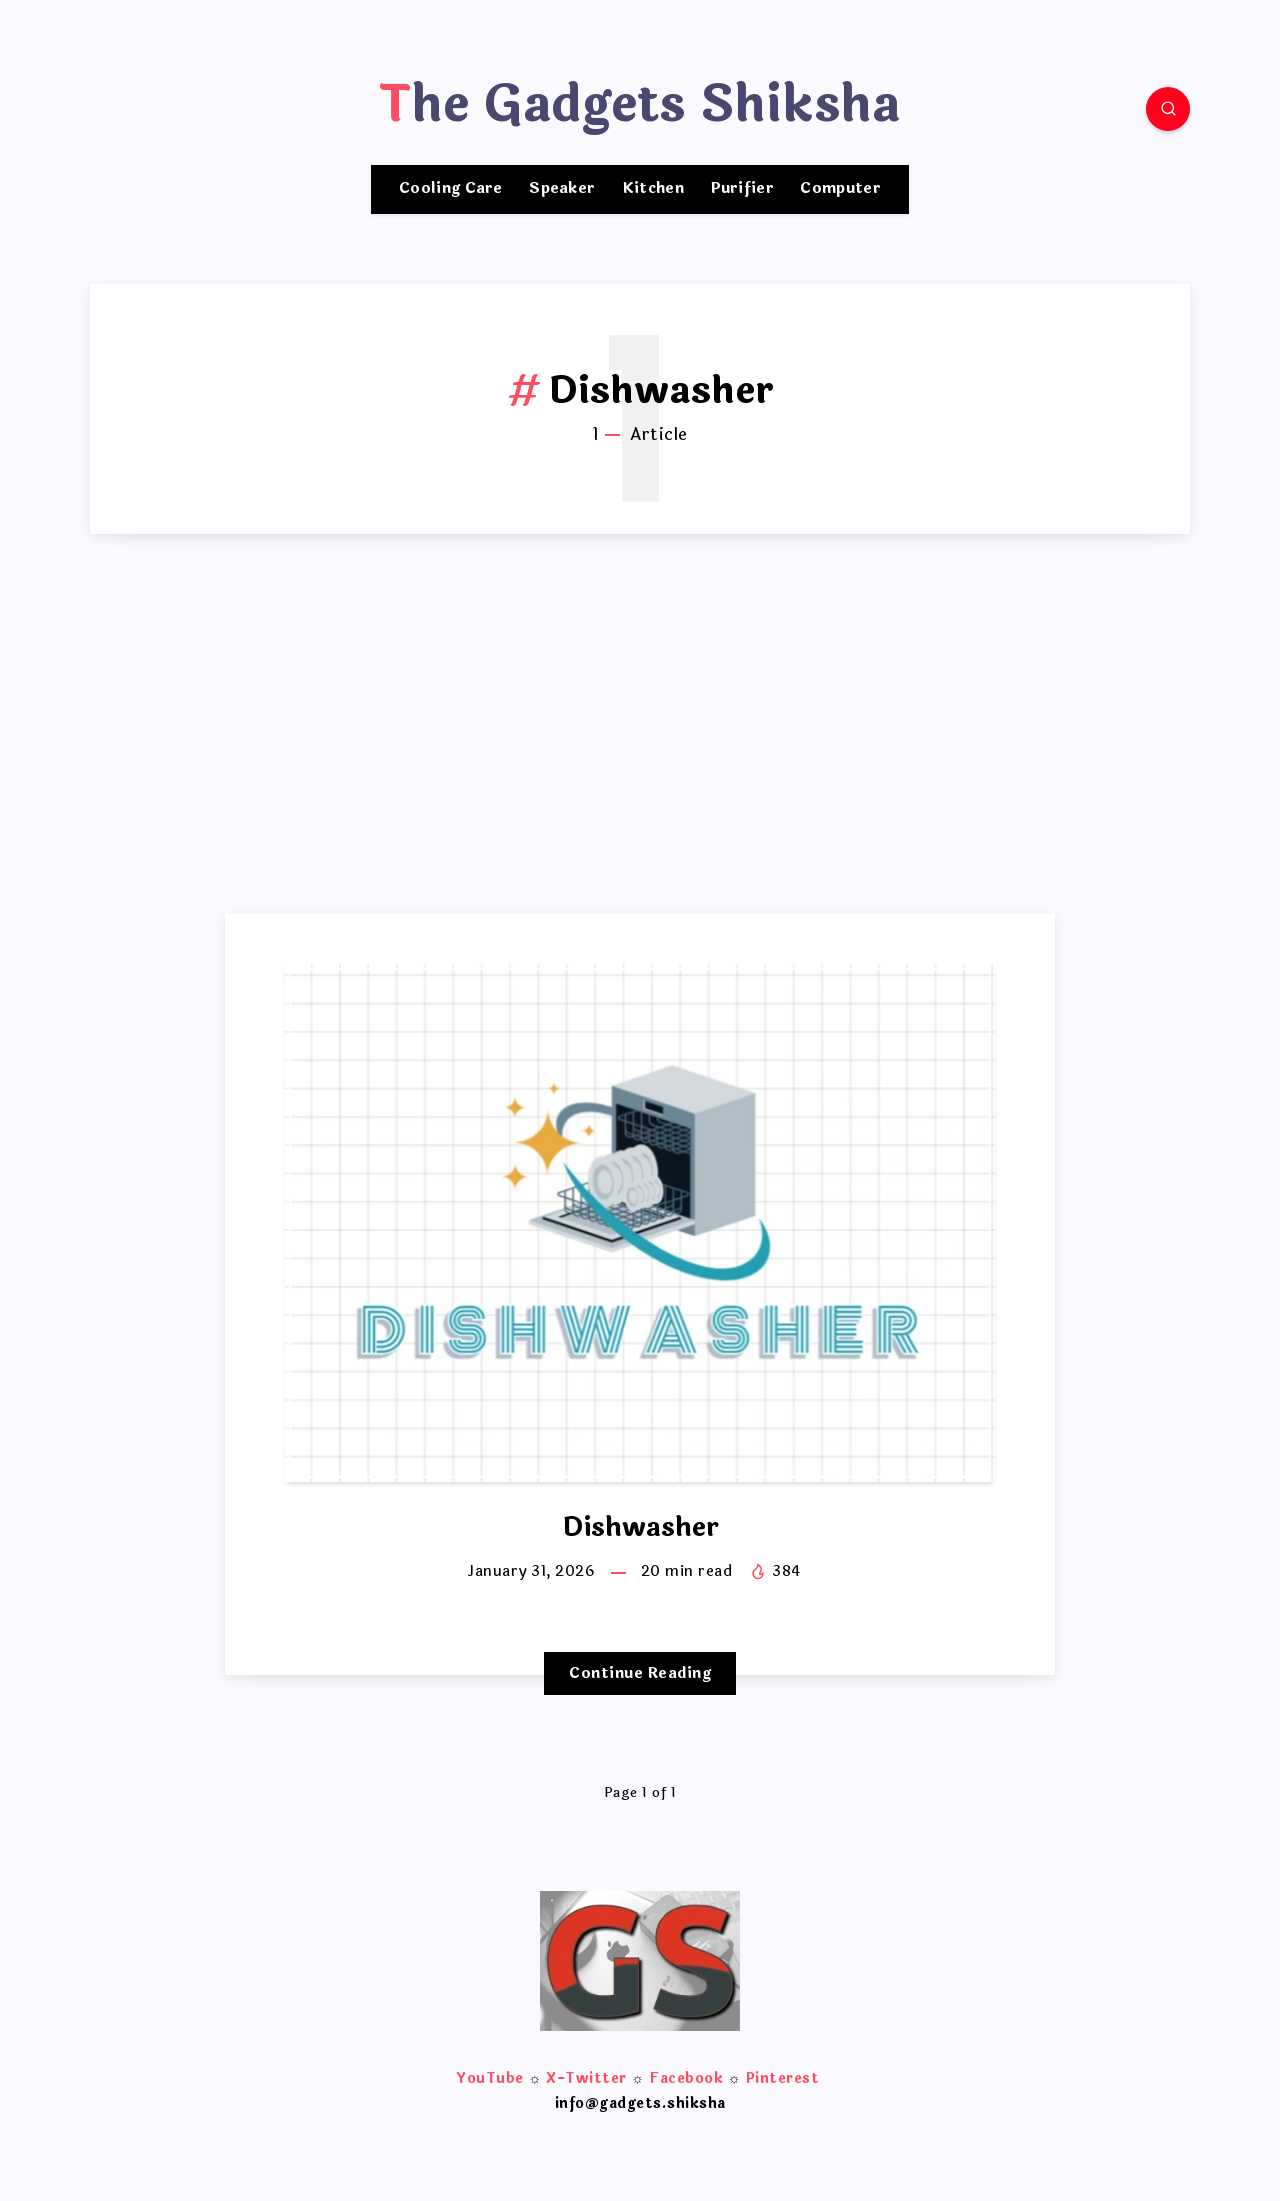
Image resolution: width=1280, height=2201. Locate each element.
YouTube (490, 2078)
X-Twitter (586, 2078)
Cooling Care (451, 189)
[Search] (1168, 109)
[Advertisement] (640, 764)
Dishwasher (640, 1527)
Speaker (562, 189)
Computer (840, 189)
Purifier (742, 189)
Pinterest (783, 2078)
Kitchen (653, 189)
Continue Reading (640, 1673)
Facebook (686, 2078)
